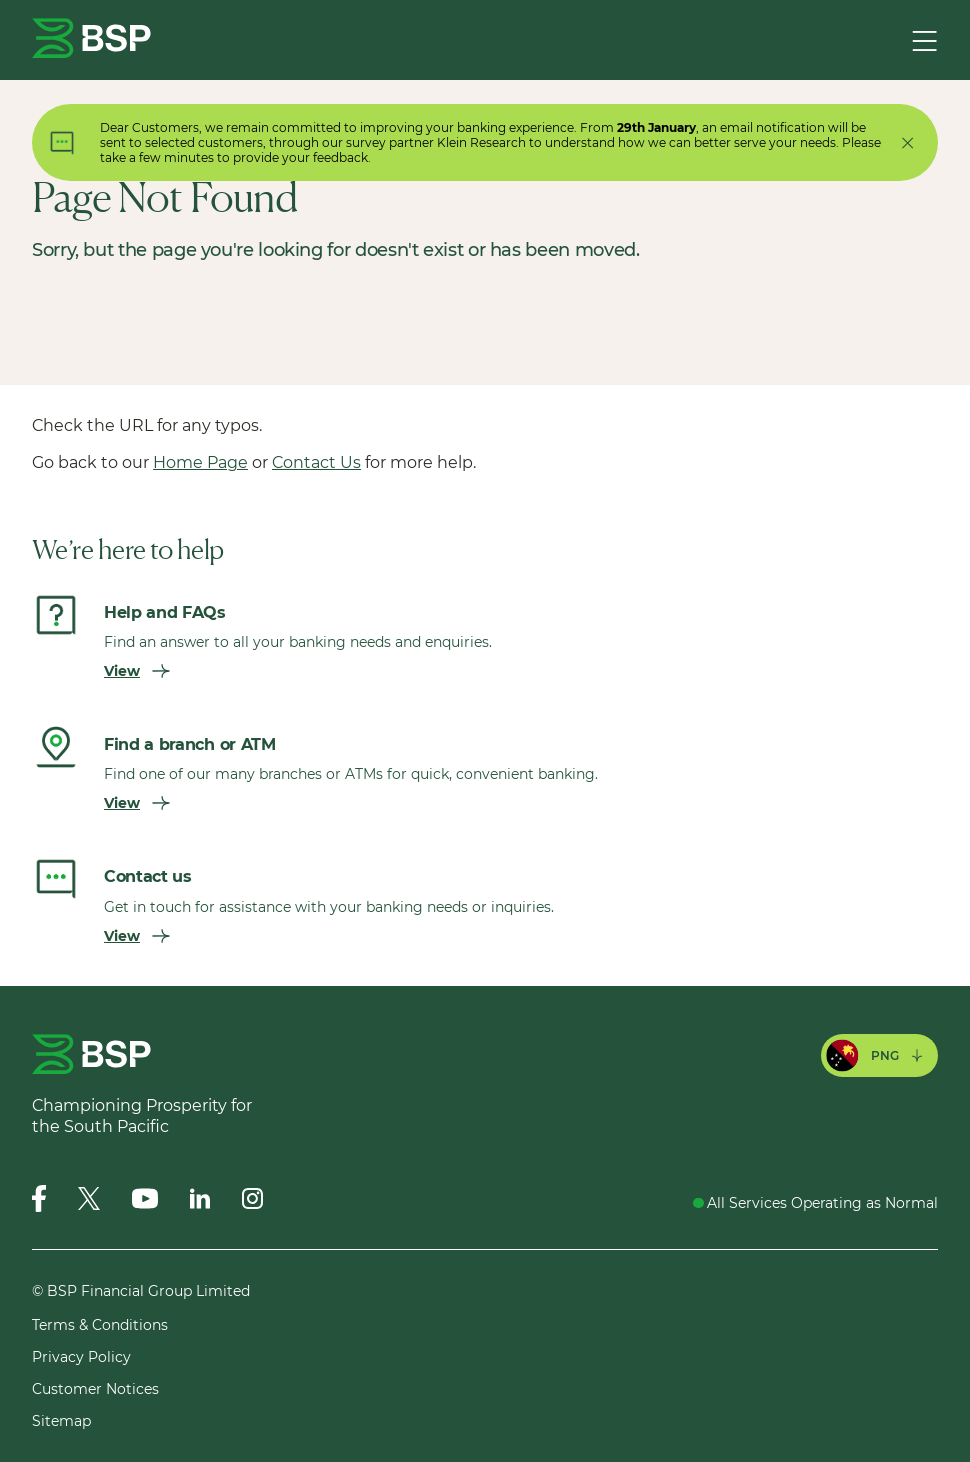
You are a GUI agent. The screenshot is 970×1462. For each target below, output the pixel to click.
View (137, 671)
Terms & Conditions (100, 1325)
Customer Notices (95, 1389)
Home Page (200, 462)
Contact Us (316, 462)
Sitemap (61, 1421)
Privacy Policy (81, 1357)
